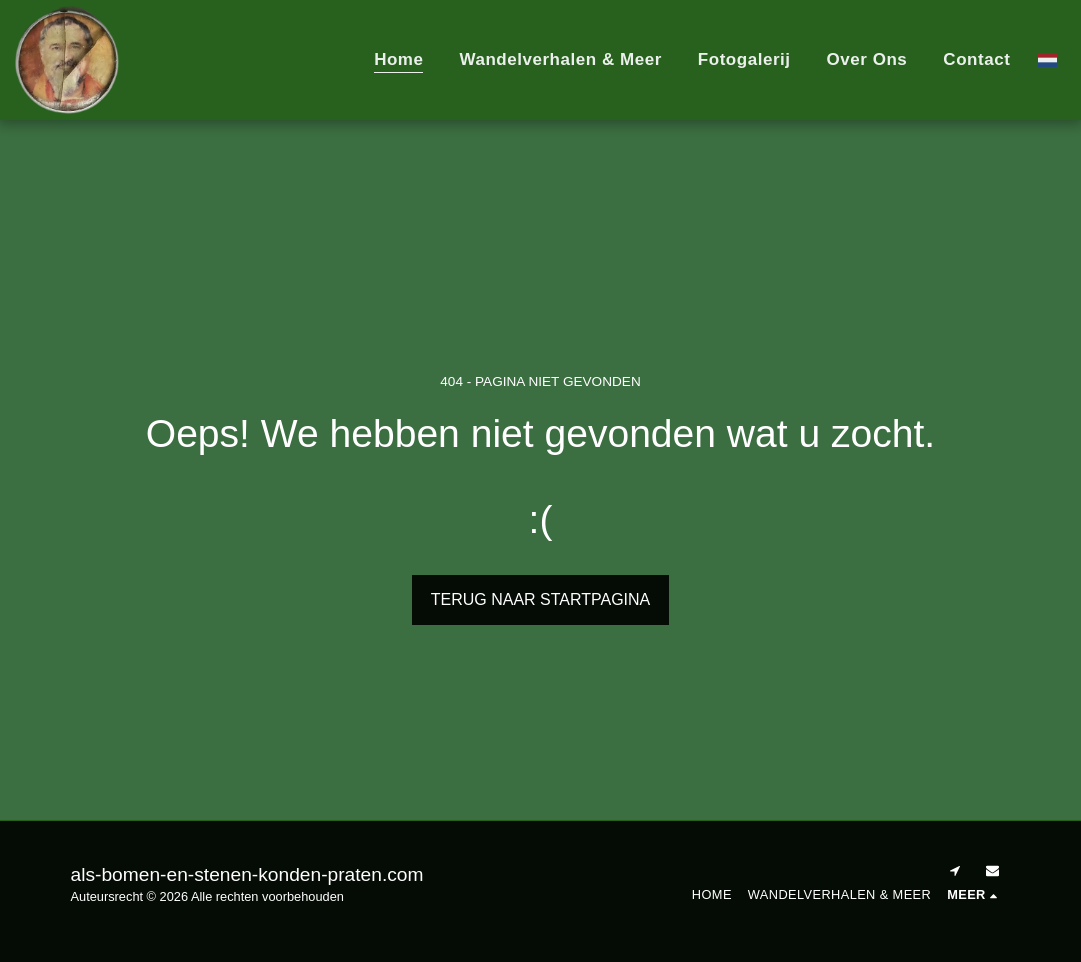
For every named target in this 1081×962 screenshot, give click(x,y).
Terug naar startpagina (541, 599)
